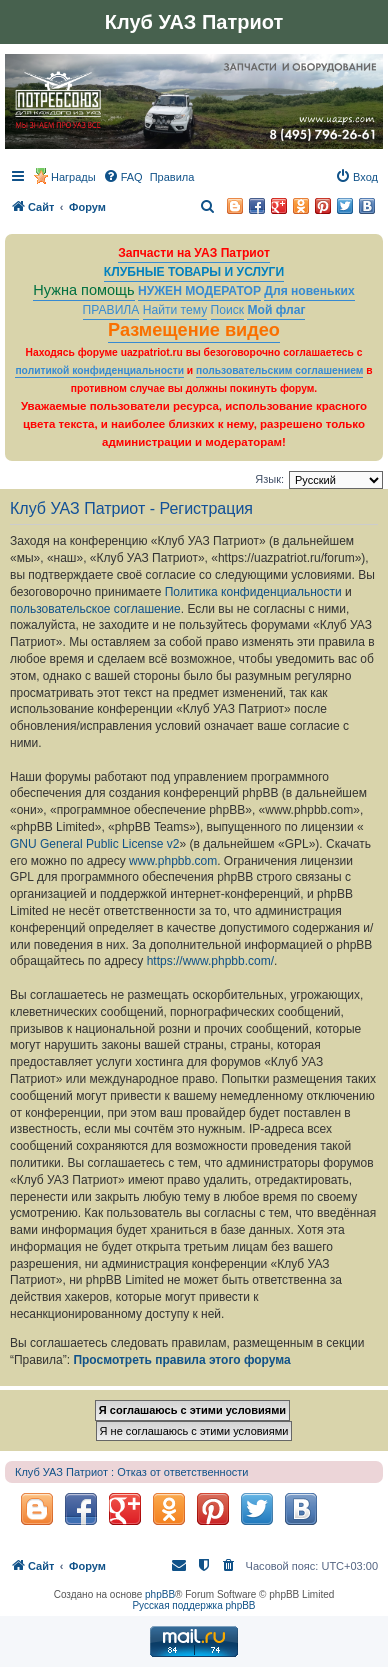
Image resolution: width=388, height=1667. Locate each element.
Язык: (269, 479)
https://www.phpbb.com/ (210, 961)
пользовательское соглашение (95, 609)
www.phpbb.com (173, 861)
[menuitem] (123, 177)
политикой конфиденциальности (99, 370)
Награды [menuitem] (73, 177)
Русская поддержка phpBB (193, 1605)
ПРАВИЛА (111, 310)
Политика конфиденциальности (253, 592)
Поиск (228, 310)
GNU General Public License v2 (94, 844)
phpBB (160, 1594)
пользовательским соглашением (279, 370)
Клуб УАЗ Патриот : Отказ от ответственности (131, 1472)
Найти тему (175, 310)
